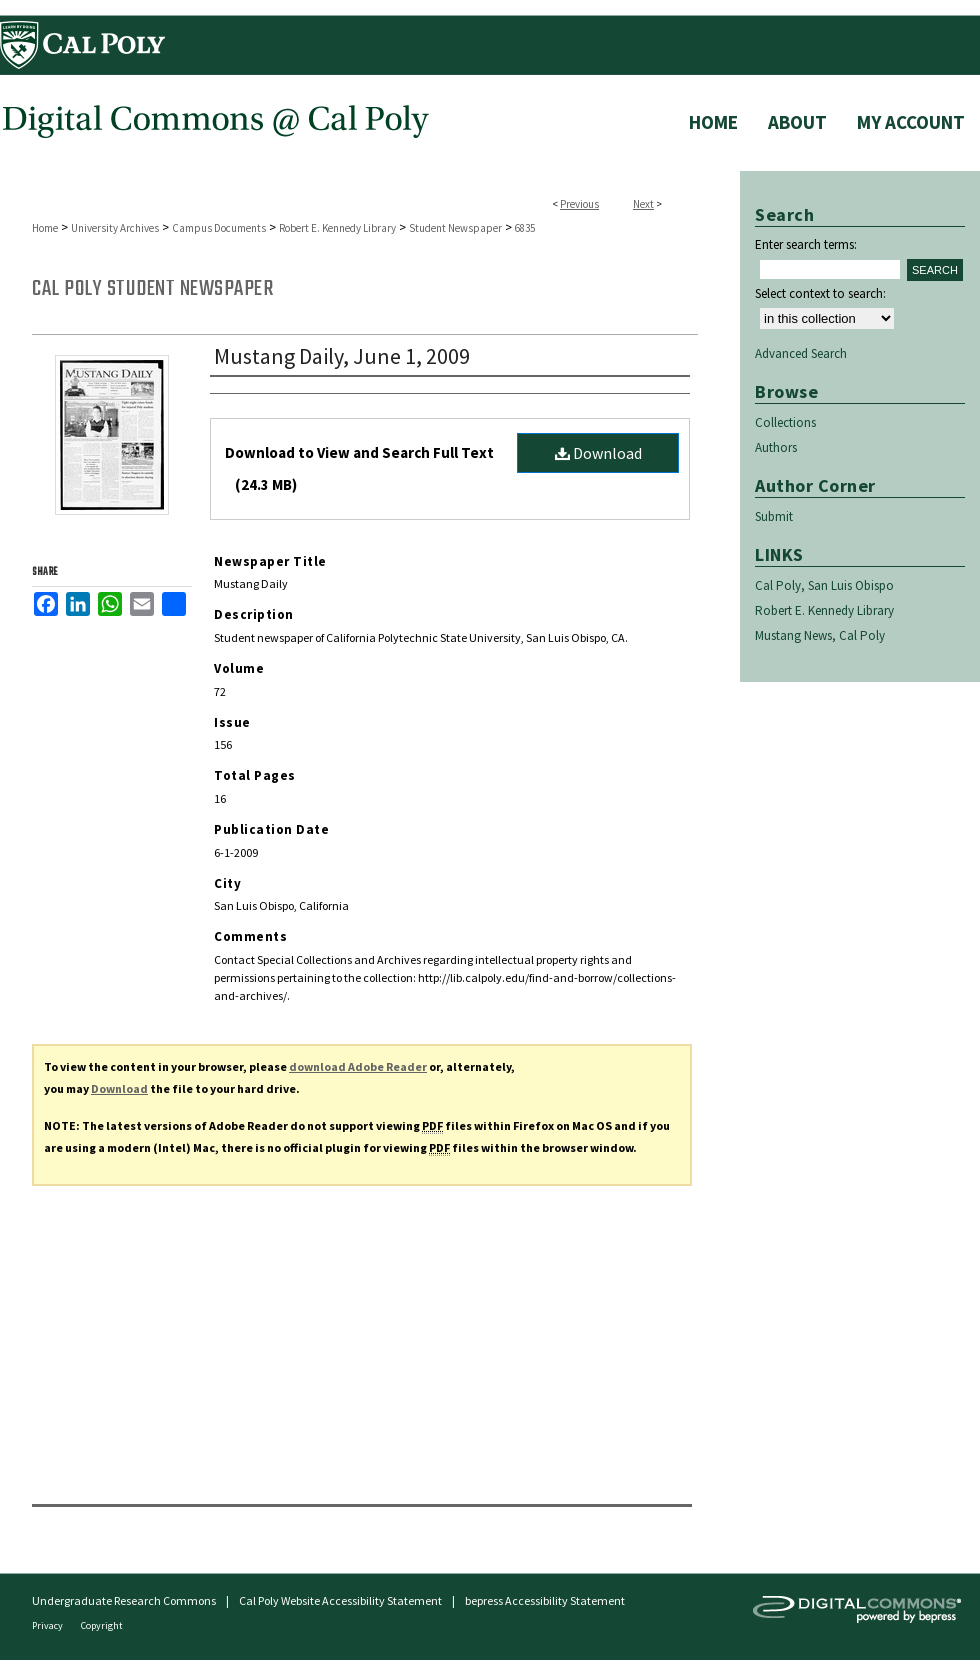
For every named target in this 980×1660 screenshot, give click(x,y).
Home (45, 228)
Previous (579, 204)
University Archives (115, 228)
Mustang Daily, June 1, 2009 (342, 356)
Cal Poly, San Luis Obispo (824, 585)
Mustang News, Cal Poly (820, 635)
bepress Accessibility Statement (545, 1600)
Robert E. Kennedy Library (337, 228)
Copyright (102, 1625)
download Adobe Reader (358, 1066)
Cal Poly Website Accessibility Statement (340, 1600)
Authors (776, 447)
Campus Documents (219, 228)
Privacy (48, 1625)
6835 (525, 228)
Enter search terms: (806, 244)
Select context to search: (820, 293)
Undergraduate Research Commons (124, 1600)
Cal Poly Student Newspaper (152, 289)
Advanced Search (801, 353)
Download (598, 453)
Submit (774, 516)
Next (643, 204)
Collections (785, 422)
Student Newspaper (455, 228)
